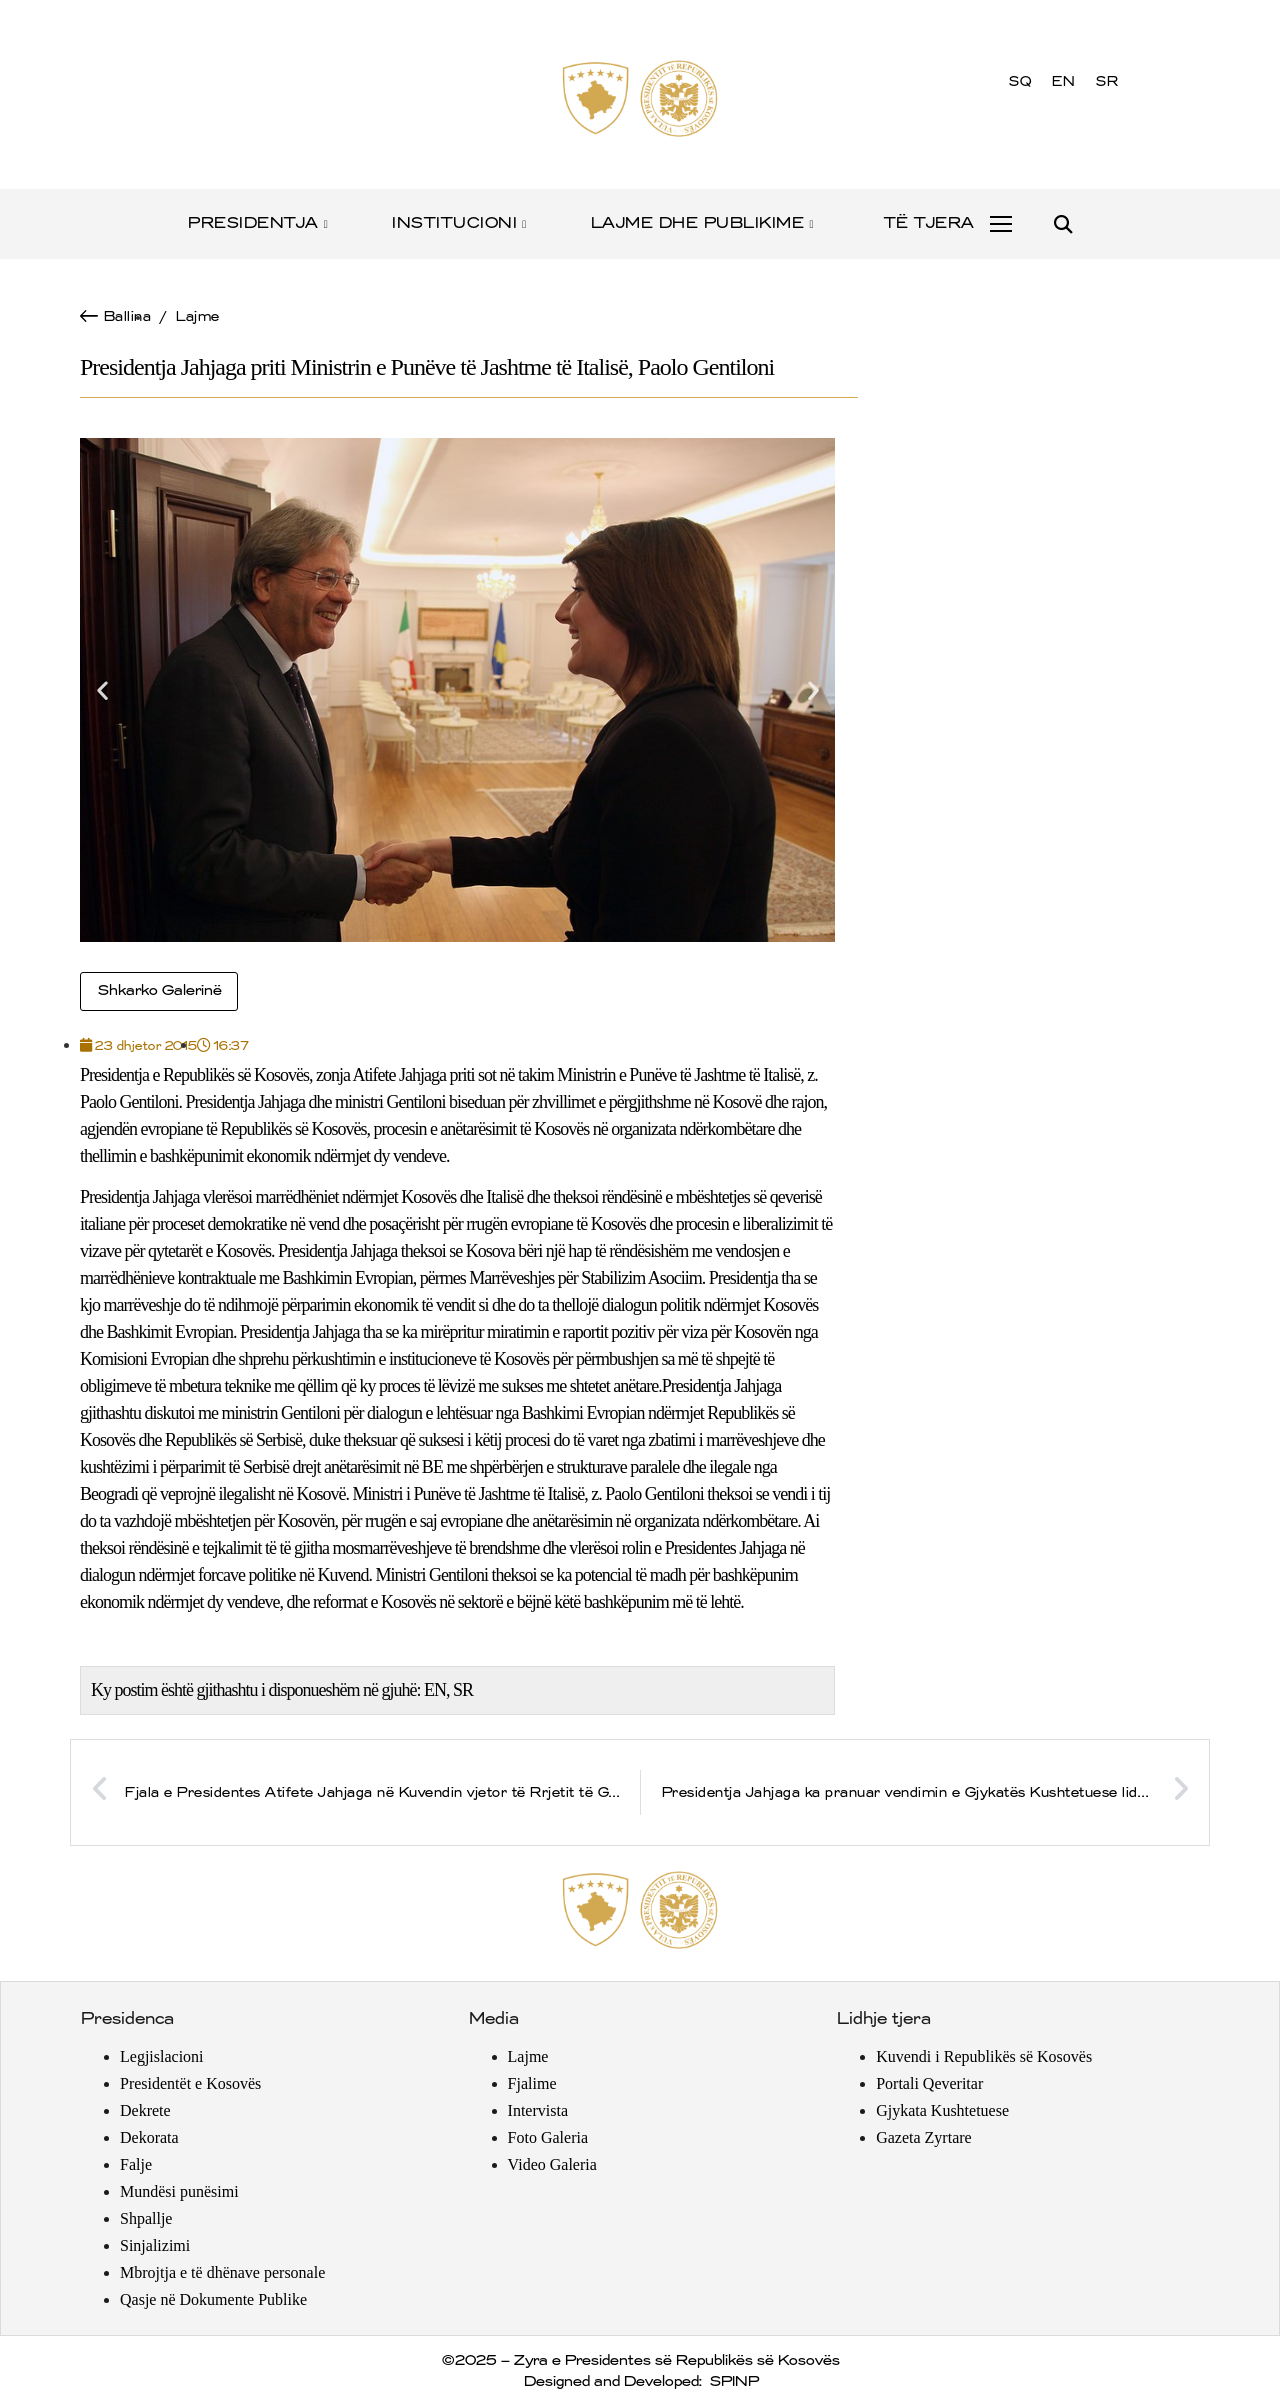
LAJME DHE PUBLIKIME (703, 223)
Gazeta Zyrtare (923, 2137)
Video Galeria (552, 2164)
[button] (1062, 224)
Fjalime (532, 2083)
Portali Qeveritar (929, 2083)
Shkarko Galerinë (159, 991)
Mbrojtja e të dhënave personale (222, 2272)
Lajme (197, 316)
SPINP (733, 2382)
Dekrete (145, 2110)
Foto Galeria (548, 2137)
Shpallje (146, 2218)
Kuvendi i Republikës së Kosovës (984, 2056)
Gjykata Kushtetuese (942, 2110)
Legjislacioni (162, 2056)
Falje (136, 2164)
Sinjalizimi (155, 2245)
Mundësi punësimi (179, 2191)
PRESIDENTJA (259, 223)
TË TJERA (928, 223)
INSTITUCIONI (460, 223)
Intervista (538, 2110)
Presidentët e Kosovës (190, 2083)
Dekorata (149, 2137)
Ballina (127, 316)
